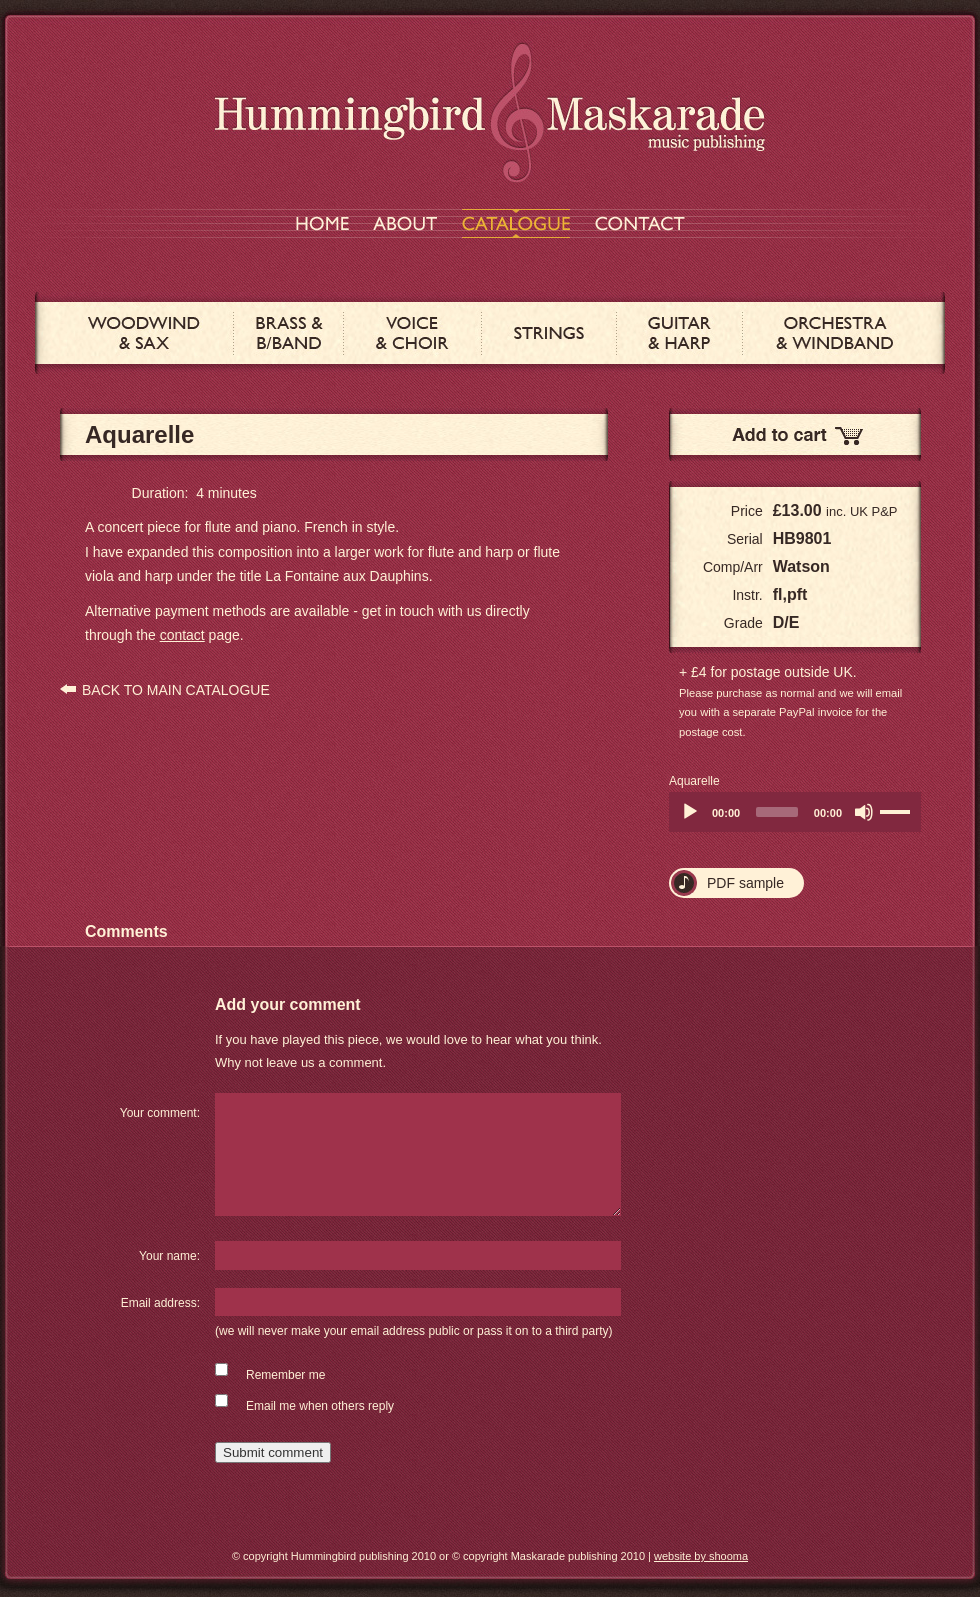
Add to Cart (795, 434)
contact (182, 635)
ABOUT (405, 223)
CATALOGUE (516, 223)
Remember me (285, 1375)
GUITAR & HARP (679, 333)
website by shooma (701, 1556)
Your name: (169, 1256)
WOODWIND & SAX (144, 333)
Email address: (160, 1303)
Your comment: (160, 1113)
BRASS (288, 333)
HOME (322, 223)
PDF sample (745, 883)
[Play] (690, 812)
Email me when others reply (320, 1406)
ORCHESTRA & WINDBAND (834, 333)
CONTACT (640, 223)
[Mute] (864, 812)
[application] (795, 812)
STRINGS (549, 333)
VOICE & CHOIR (412, 333)
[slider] (777, 812)
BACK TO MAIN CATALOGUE (176, 690)
